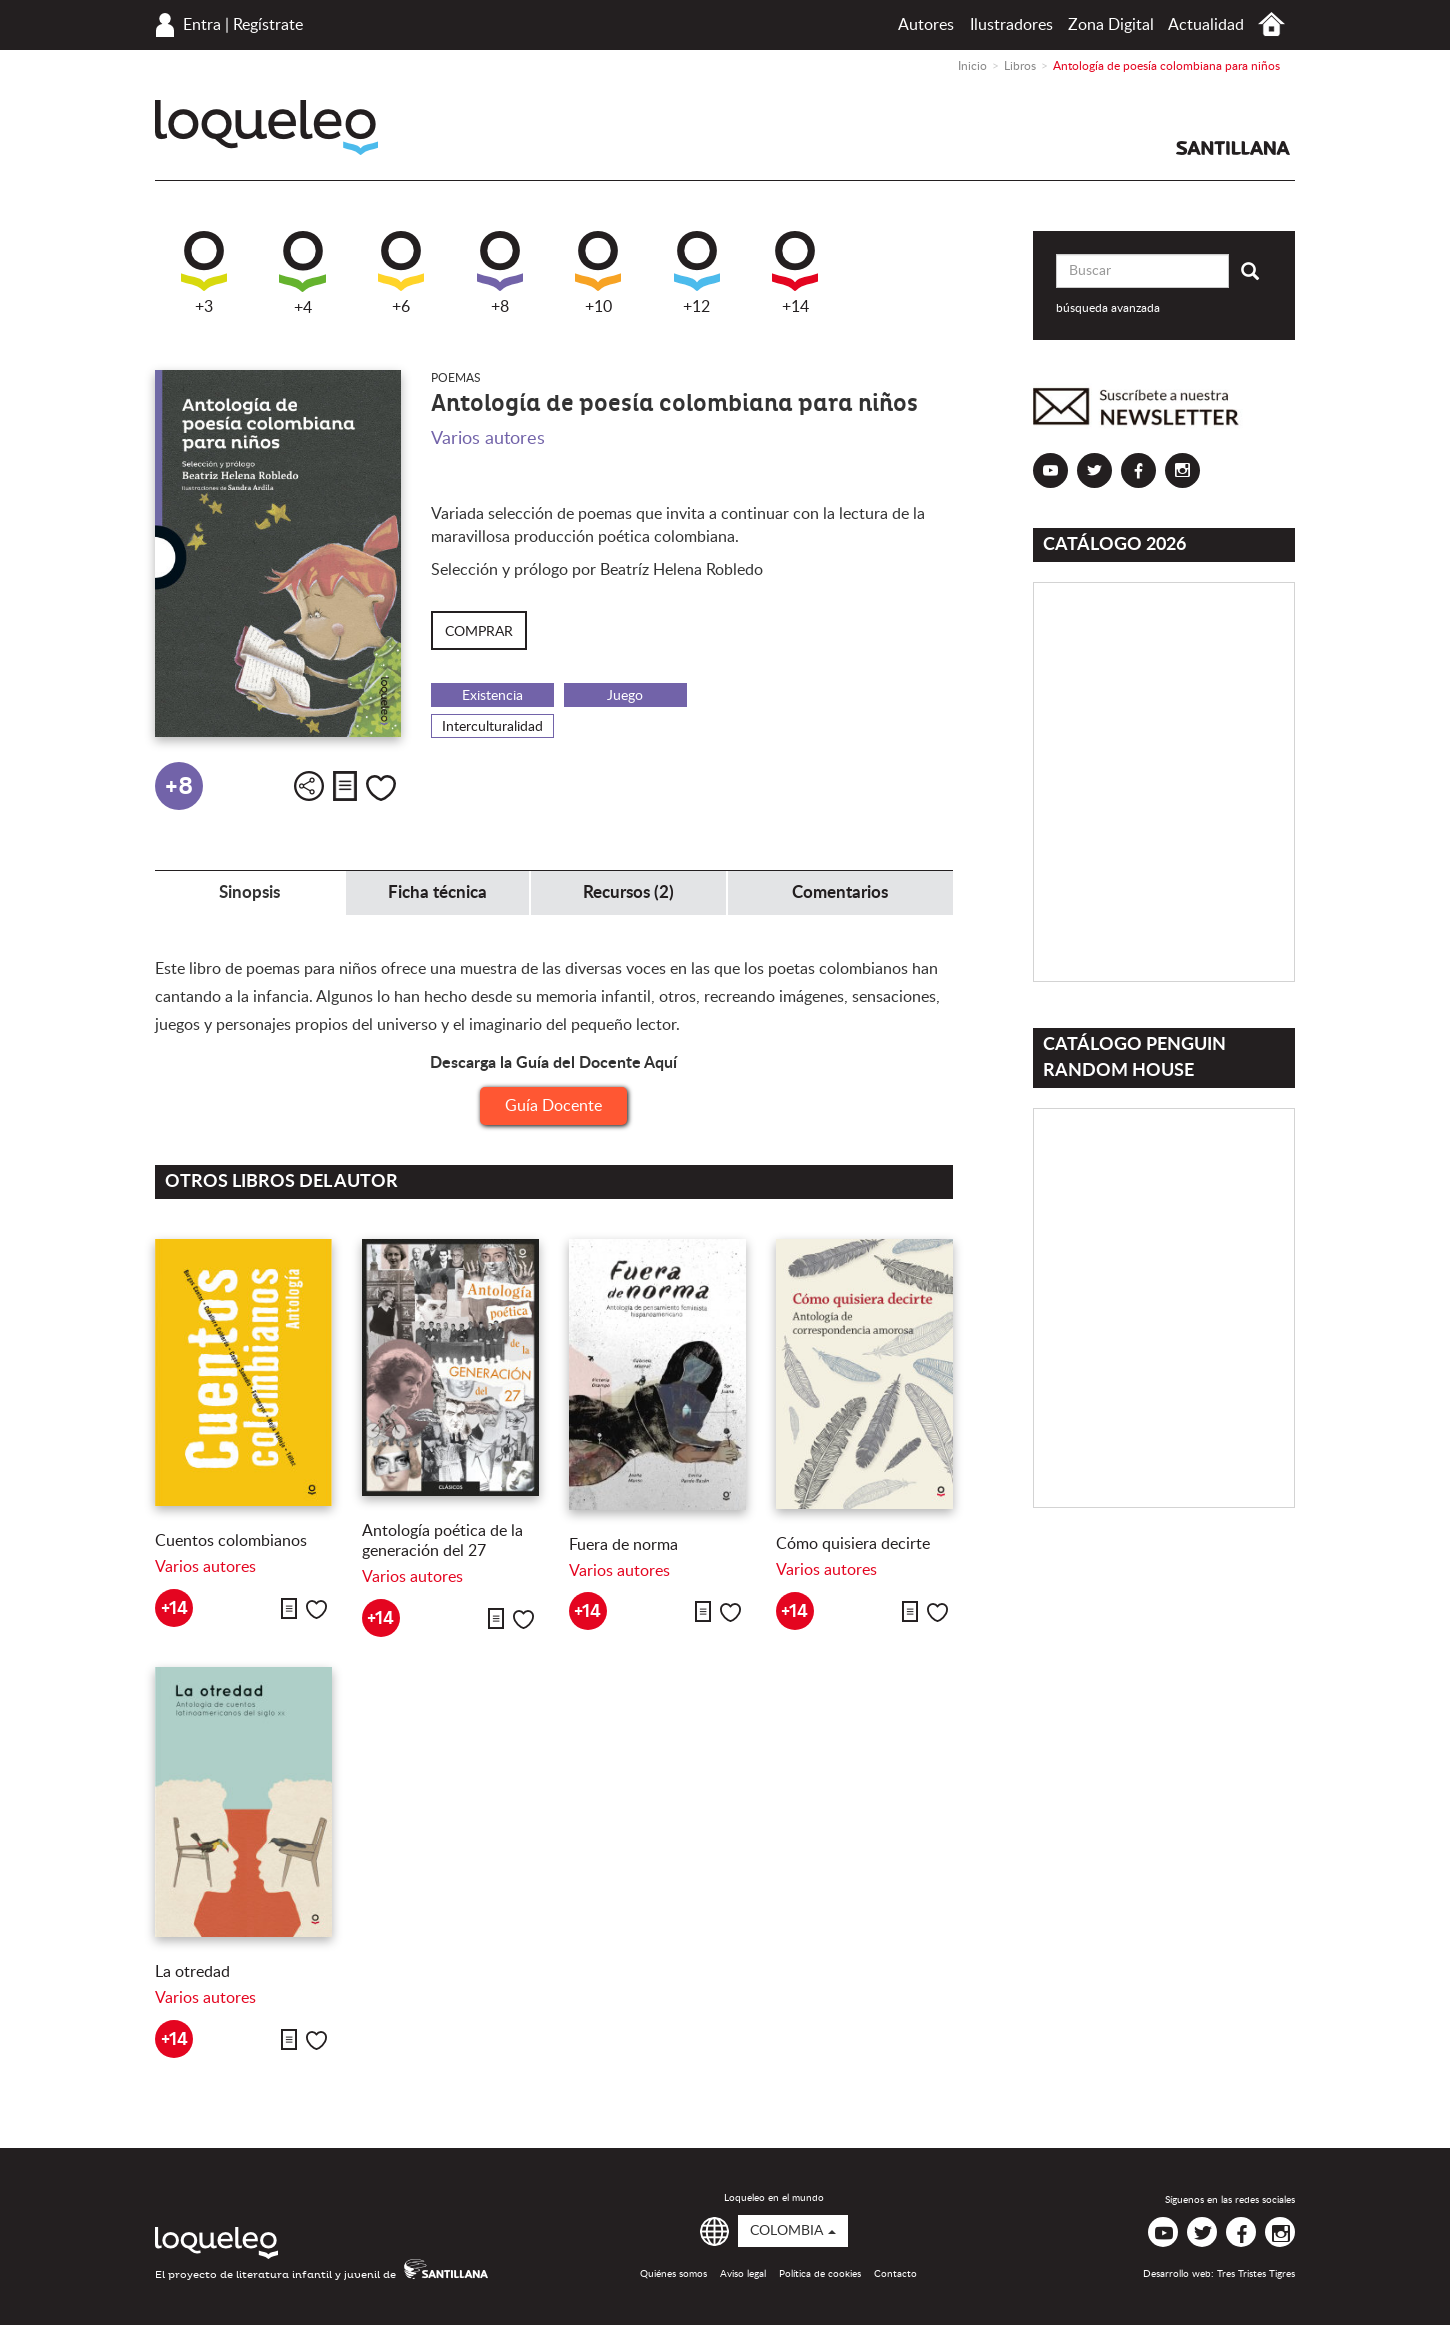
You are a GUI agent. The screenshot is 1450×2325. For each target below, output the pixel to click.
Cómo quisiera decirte (853, 1544)
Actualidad (1206, 25)
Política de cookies (820, 2274)
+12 (697, 273)
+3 (204, 273)
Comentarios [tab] (840, 892)
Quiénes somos (673, 2274)
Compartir (309, 786)
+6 (401, 273)
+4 (302, 273)
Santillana (1233, 148)
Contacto (895, 2274)
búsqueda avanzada (1108, 308)
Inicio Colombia (1271, 24)
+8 (500, 273)
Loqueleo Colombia (266, 127)
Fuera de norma (623, 1545)
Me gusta (381, 788)
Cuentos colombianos (231, 1541)
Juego (625, 696)
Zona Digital (1111, 25)
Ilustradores (1011, 25)
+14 (795, 273)
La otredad (192, 1972)
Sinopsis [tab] (249, 892)
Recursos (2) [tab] (628, 892)
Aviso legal (743, 2274)
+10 (598, 273)
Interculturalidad (492, 727)
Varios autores (488, 439)
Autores (926, 25)
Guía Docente (553, 1106)
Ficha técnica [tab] (437, 892)
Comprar (479, 632)
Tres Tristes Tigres (1256, 2274)
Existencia (492, 696)
